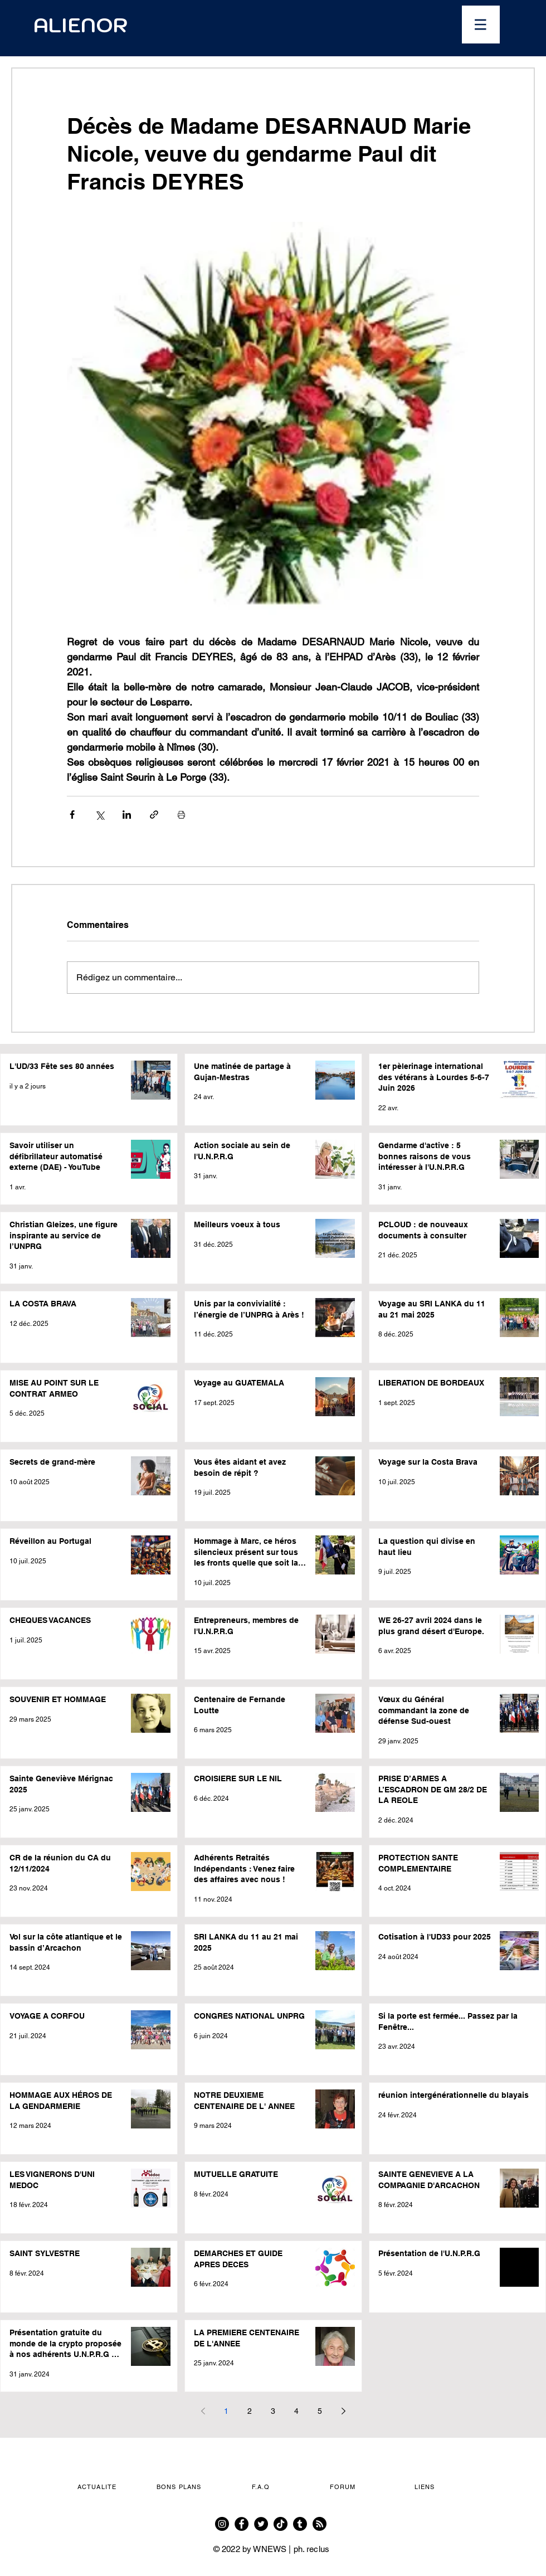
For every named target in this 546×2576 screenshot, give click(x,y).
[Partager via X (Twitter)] (99, 814)
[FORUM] (344, 2486)
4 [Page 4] (296, 2411)
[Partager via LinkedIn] (126, 814)
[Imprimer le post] (181, 814)
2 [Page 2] (249, 2411)
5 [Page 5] (320, 2411)
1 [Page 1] (226, 2411)
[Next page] (343, 2411)
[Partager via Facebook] (72, 814)
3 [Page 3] (273, 2411)
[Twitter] (261, 2524)
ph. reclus (312, 2549)
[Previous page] (203, 2411)
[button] (481, 24)
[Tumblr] (300, 2524)
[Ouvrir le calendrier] (344, 25)
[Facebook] (241, 2524)
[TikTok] (280, 2524)
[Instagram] (222, 2524)
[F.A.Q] (262, 2486)
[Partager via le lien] (154, 814)
